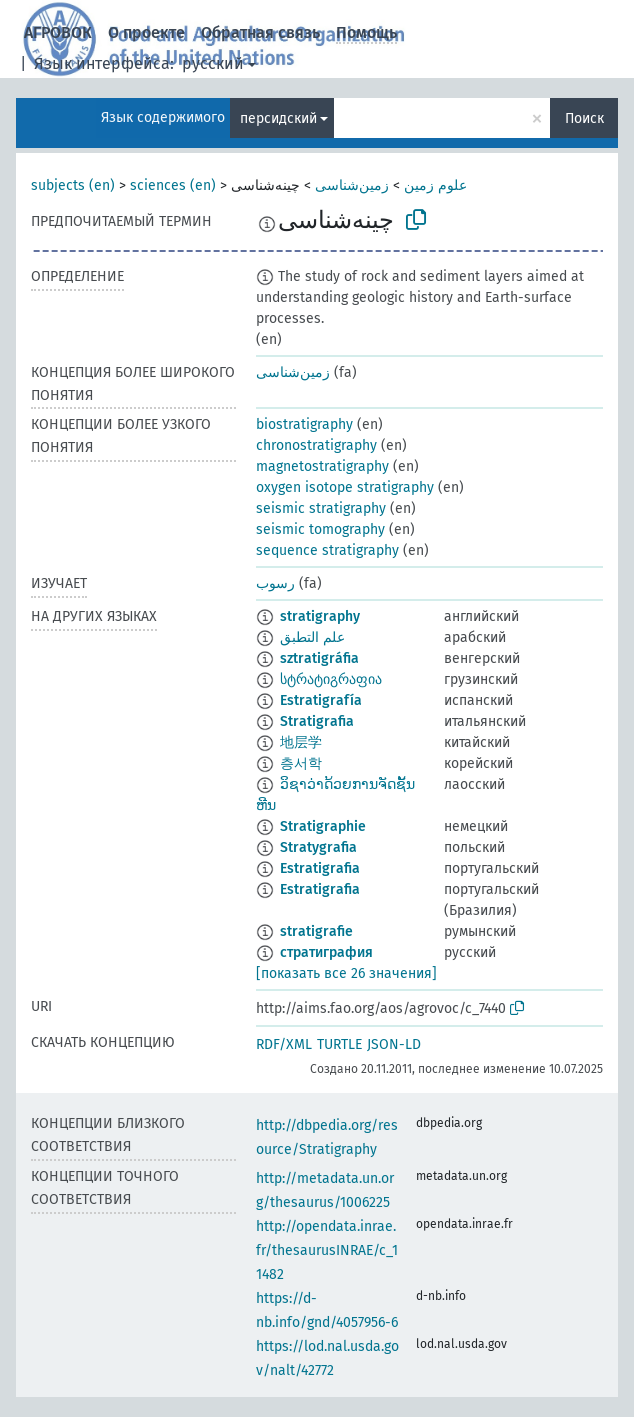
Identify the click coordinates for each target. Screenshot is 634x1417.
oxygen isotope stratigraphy (345, 487)
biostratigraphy (304, 424)
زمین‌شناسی (352, 185)
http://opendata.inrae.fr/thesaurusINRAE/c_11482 (327, 1250)
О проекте (146, 32)
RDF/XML (284, 1044)
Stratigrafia (317, 721)
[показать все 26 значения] (346, 973)
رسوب (275, 583)
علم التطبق (312, 637)
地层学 (301, 742)
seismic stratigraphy (321, 508)
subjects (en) (73, 185)
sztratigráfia (319, 658)
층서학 (301, 763)
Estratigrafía (321, 700)
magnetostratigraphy (322, 466)
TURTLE (339, 1044)
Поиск (584, 118)
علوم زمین (435, 185)
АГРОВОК (58, 32)
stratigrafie (316, 931)
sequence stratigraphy (327, 550)
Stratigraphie (323, 826)
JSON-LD (394, 1044)
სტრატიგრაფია (331, 679)
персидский (278, 118)
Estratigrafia (320, 868)
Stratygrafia (318, 847)
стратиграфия (326, 952)
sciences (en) (173, 185)
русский (213, 63)
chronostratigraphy (316, 445)
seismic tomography (320, 529)
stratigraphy (320, 616)
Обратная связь (260, 32)
